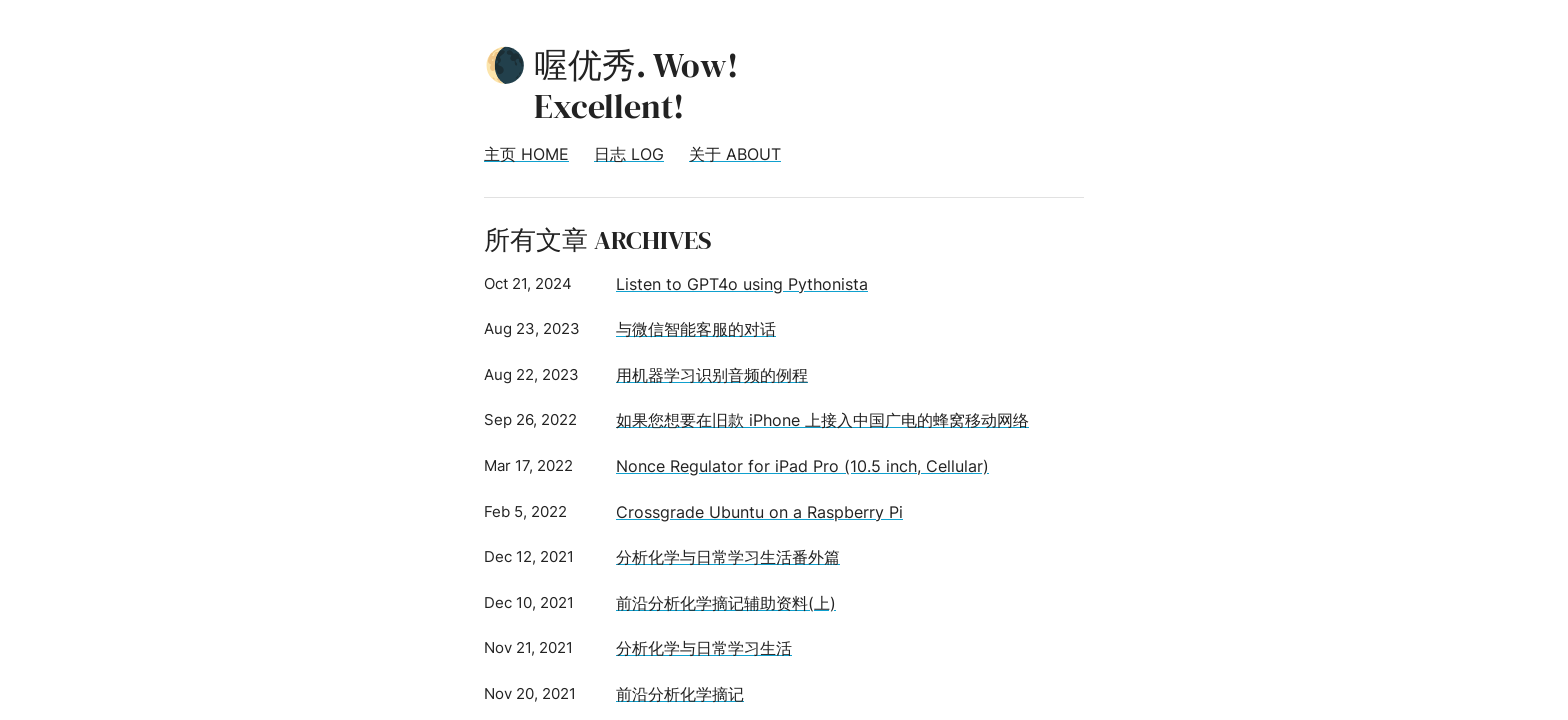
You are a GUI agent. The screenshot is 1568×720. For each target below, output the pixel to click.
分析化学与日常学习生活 (704, 648)
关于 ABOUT (735, 154)
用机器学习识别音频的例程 (712, 375)
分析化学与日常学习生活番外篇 (728, 557)
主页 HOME (526, 154)
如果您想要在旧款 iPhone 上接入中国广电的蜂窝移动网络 (822, 420)
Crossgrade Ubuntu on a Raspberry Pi (759, 512)
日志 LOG (629, 154)
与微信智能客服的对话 (696, 329)
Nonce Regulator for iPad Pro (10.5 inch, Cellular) (802, 466)
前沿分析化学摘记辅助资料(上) (726, 603)
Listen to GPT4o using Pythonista (742, 284)
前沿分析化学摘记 (680, 694)
